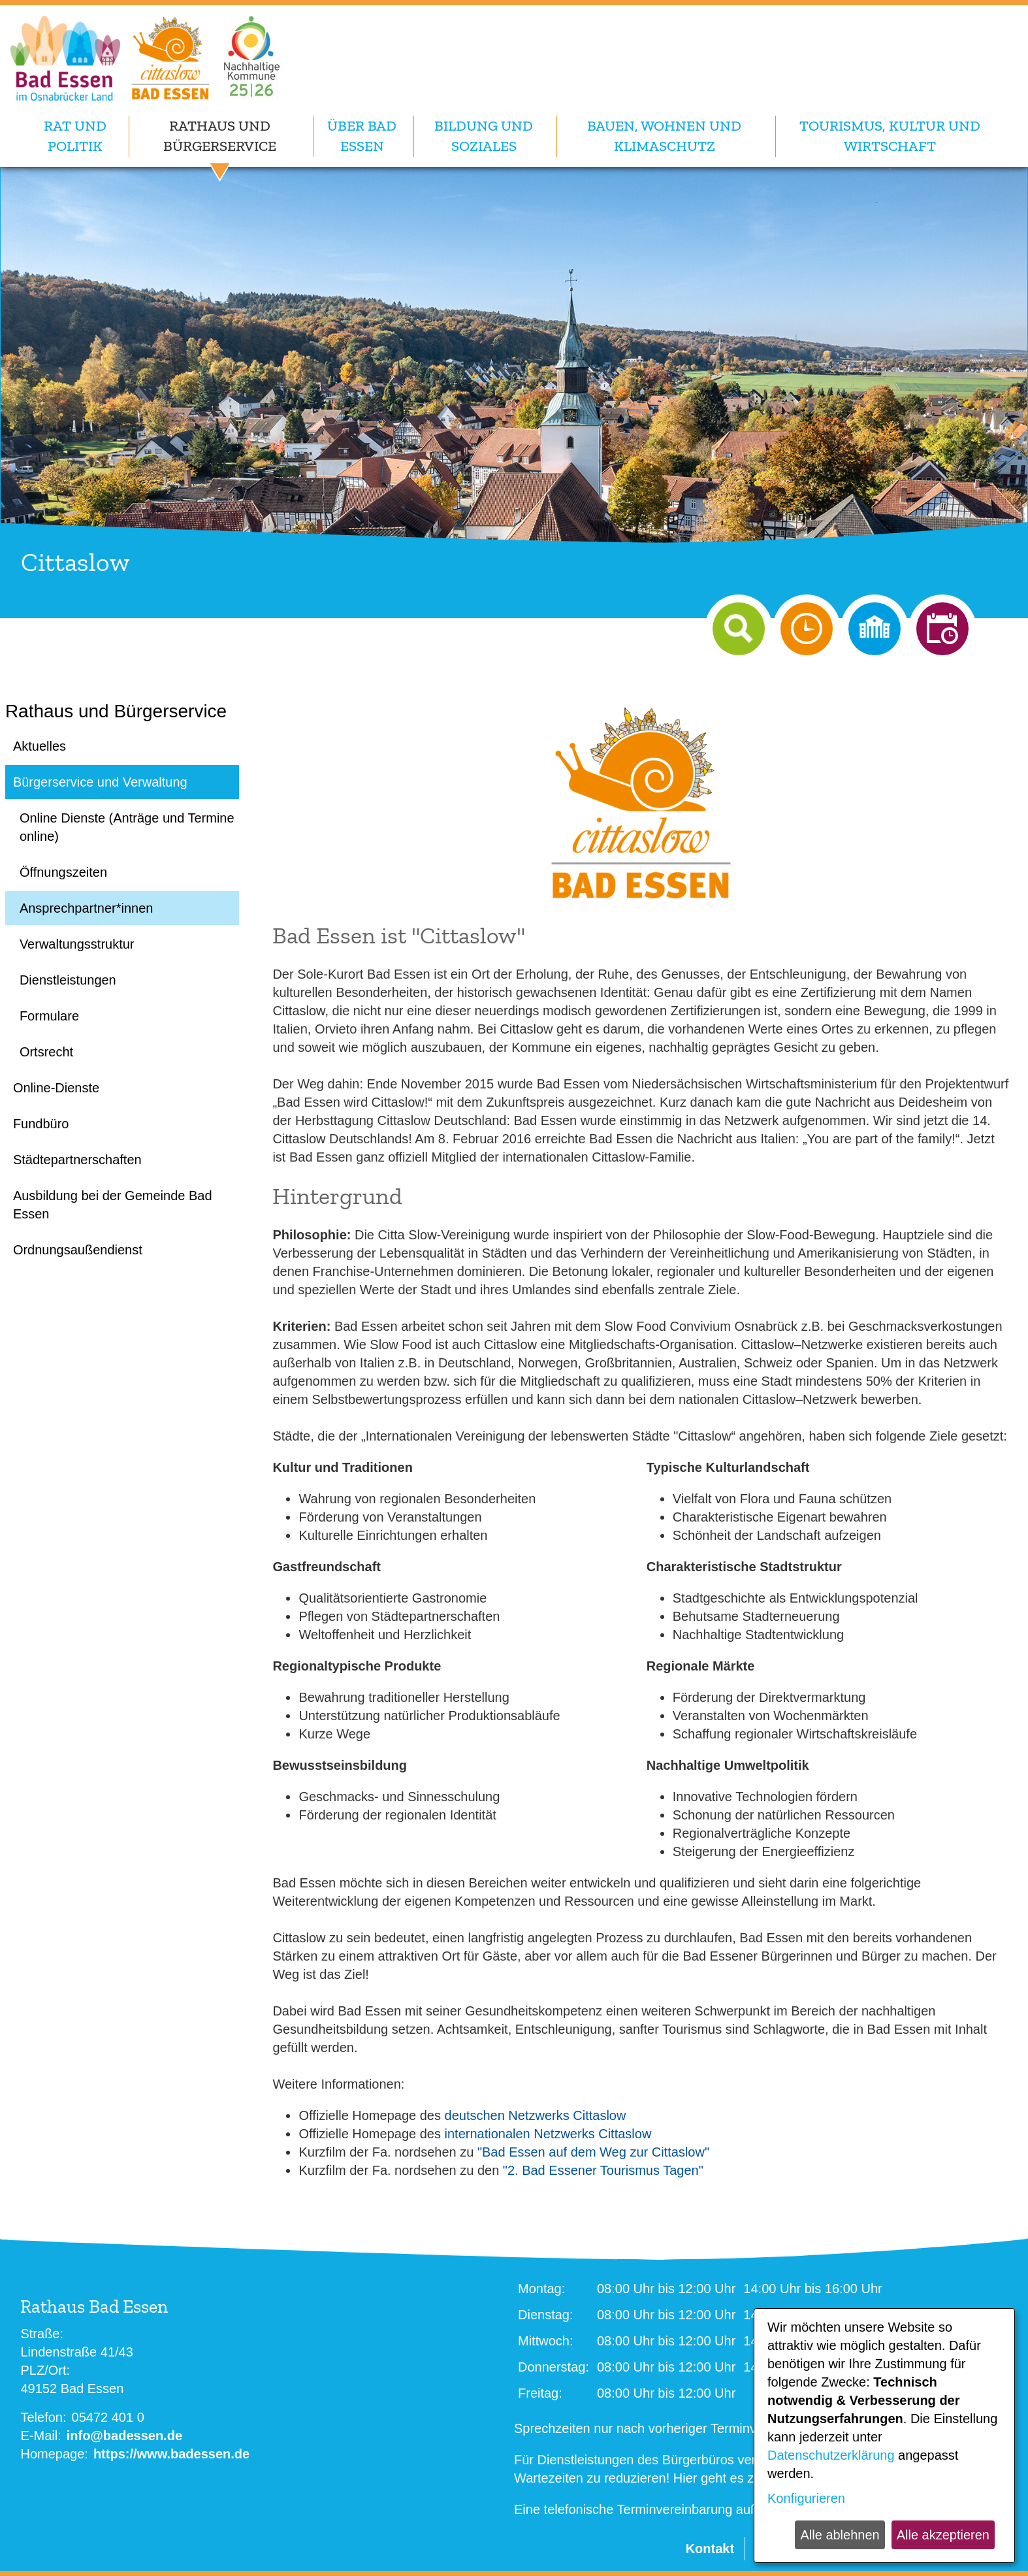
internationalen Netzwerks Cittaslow (548, 2134)
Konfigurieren (806, 2498)
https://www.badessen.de (171, 2454)
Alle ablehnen (839, 2535)
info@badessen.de (124, 2435)
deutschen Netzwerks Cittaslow (535, 2115)
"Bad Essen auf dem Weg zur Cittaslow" (593, 2152)
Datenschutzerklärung (831, 2455)
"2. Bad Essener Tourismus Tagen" (603, 2170)
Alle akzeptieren (943, 2535)
